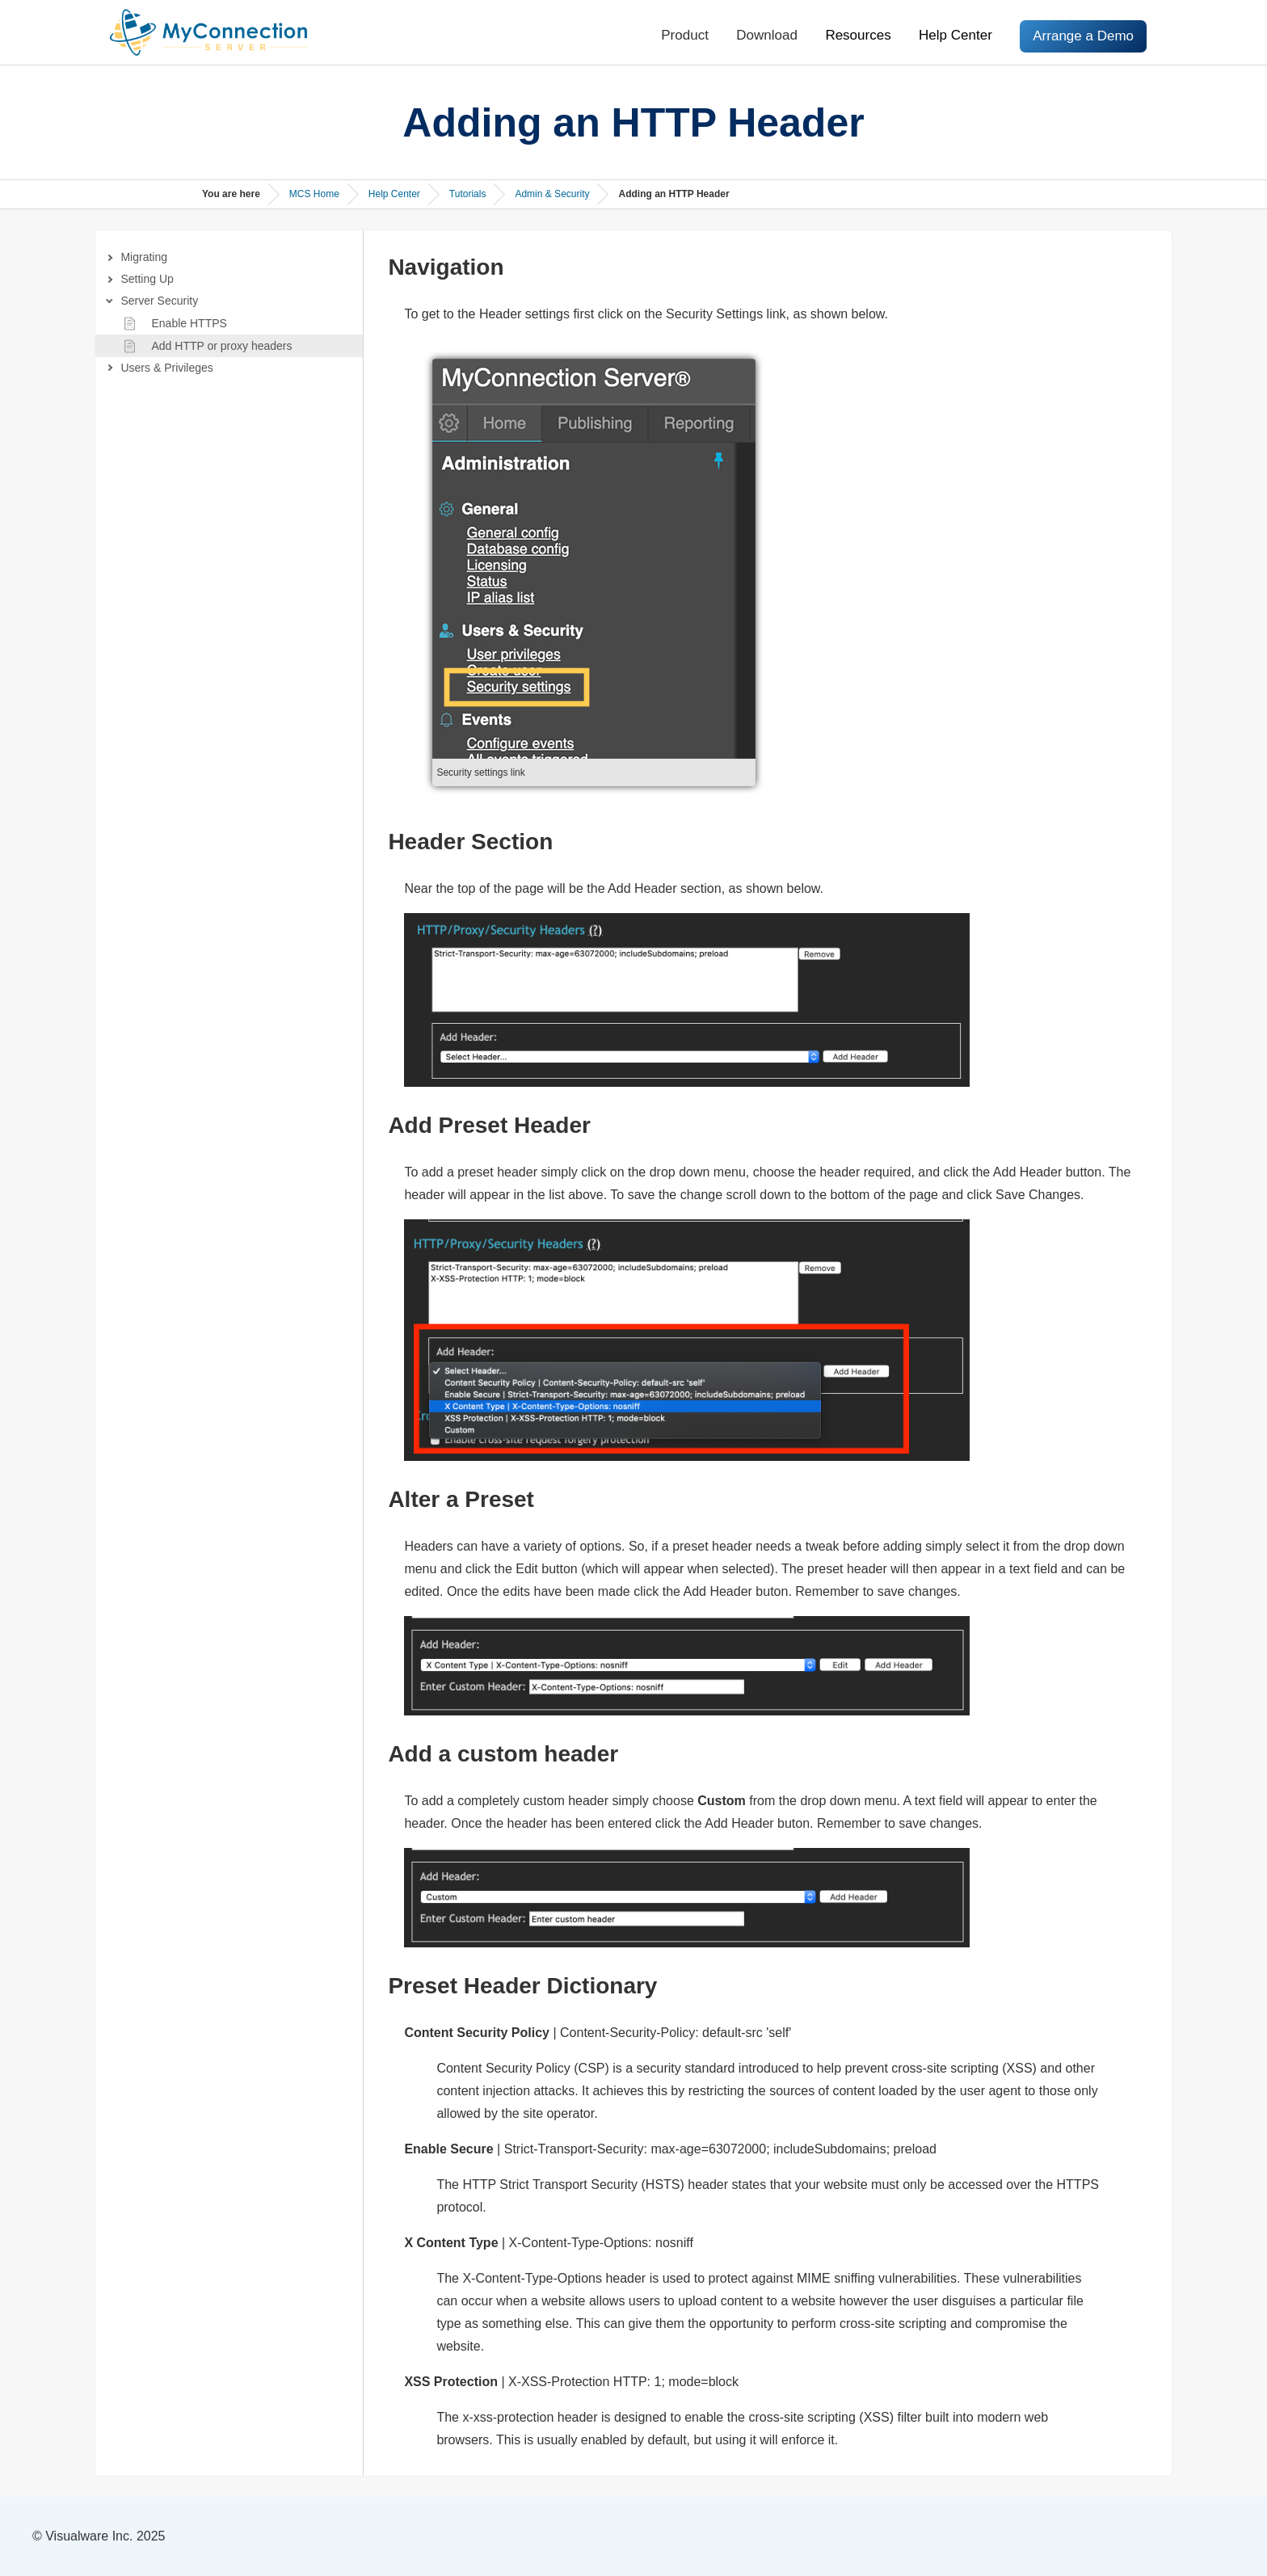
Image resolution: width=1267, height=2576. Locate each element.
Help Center (955, 35)
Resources (857, 35)
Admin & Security (552, 194)
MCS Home (314, 194)
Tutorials (467, 194)
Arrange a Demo (1083, 36)
